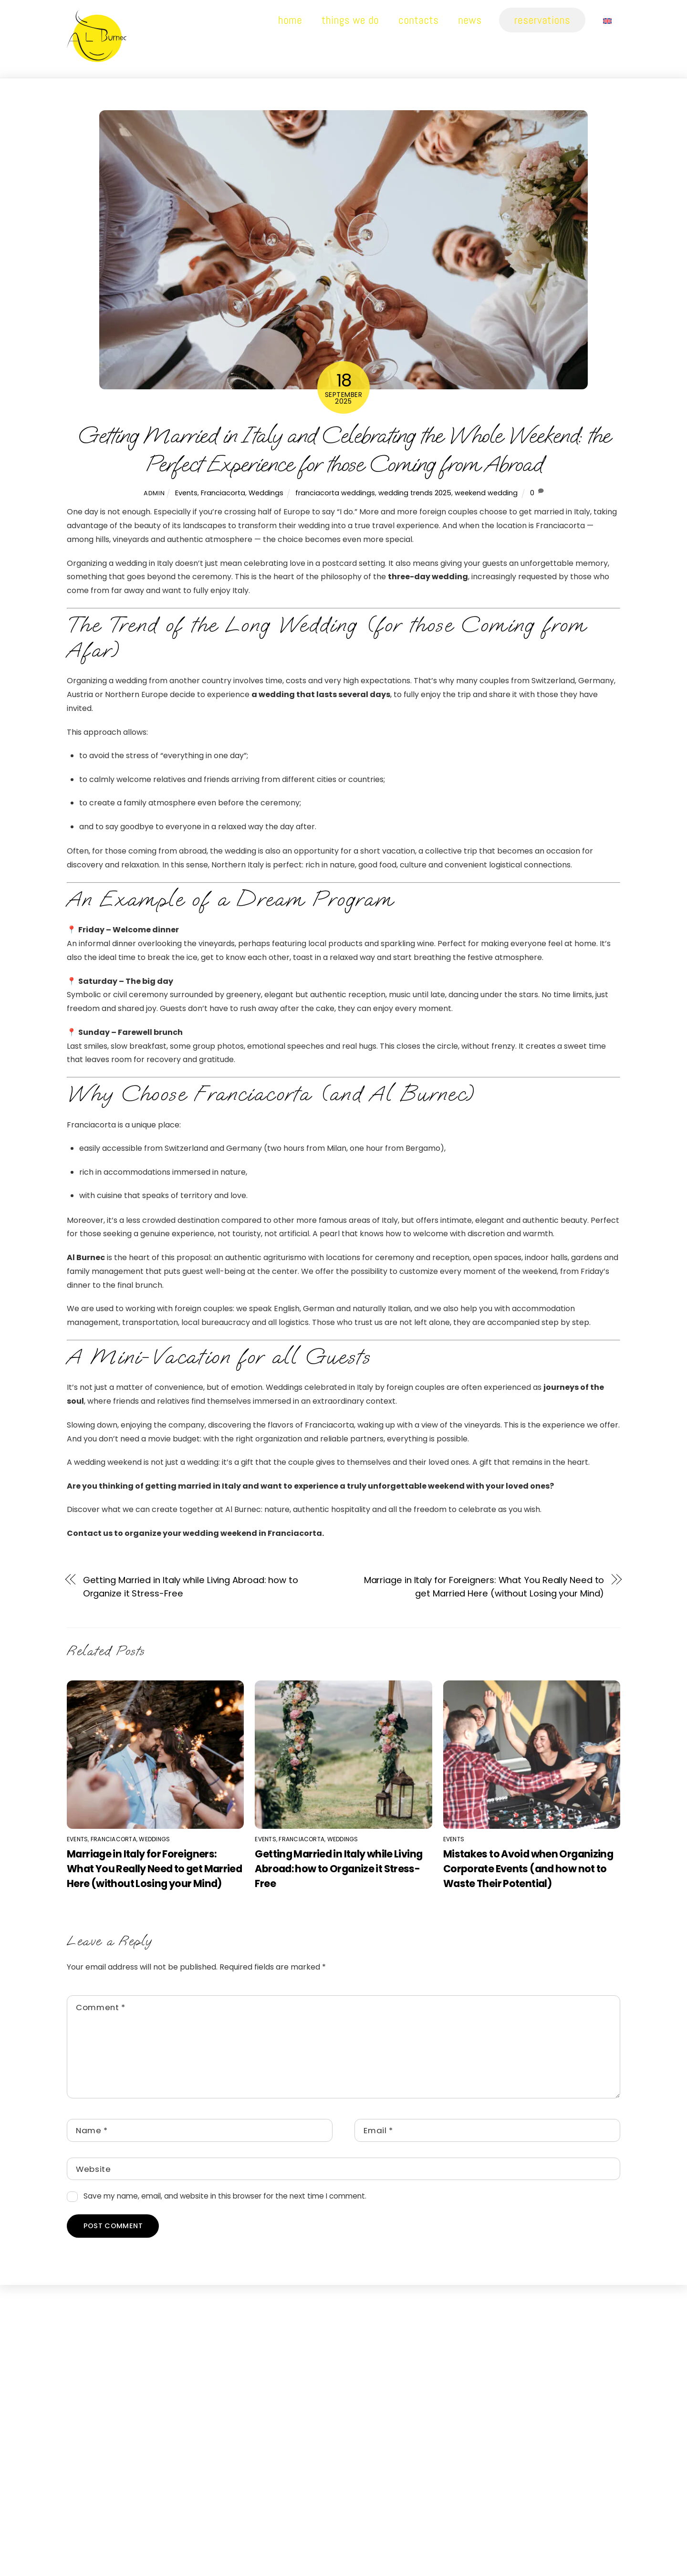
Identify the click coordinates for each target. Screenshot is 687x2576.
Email (378, 2131)
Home (290, 20)
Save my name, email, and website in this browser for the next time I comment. (224, 2196)
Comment (100, 2007)
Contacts (418, 20)
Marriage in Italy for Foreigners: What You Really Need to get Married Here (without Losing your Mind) (484, 1587)
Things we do (350, 20)
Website (93, 2169)
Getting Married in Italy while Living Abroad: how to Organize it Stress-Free (190, 1587)
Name (92, 2131)
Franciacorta (223, 493)
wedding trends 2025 (414, 493)
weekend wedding (486, 493)
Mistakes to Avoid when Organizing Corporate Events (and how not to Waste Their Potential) (528, 1869)
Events (186, 493)
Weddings (266, 493)
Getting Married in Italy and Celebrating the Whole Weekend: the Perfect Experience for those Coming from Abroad (343, 450)
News (469, 20)
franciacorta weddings (335, 493)
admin (154, 493)
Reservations (542, 20)
